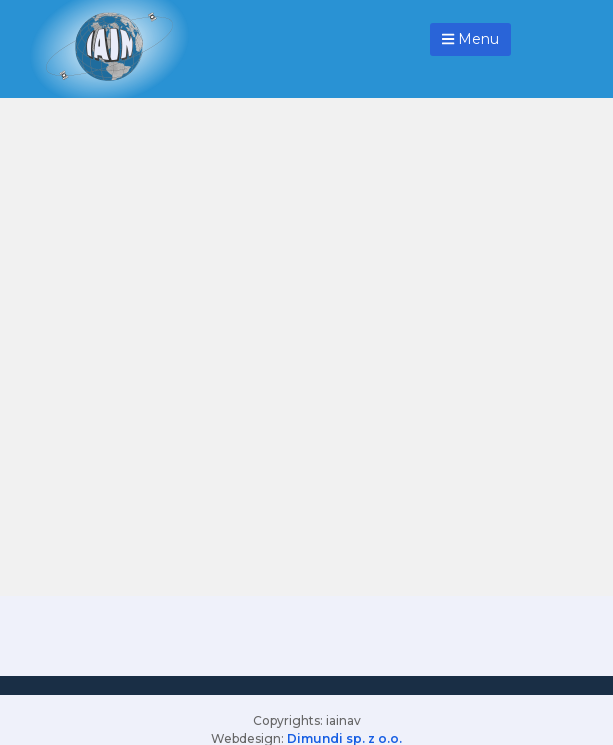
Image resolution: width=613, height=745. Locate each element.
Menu (470, 39)
